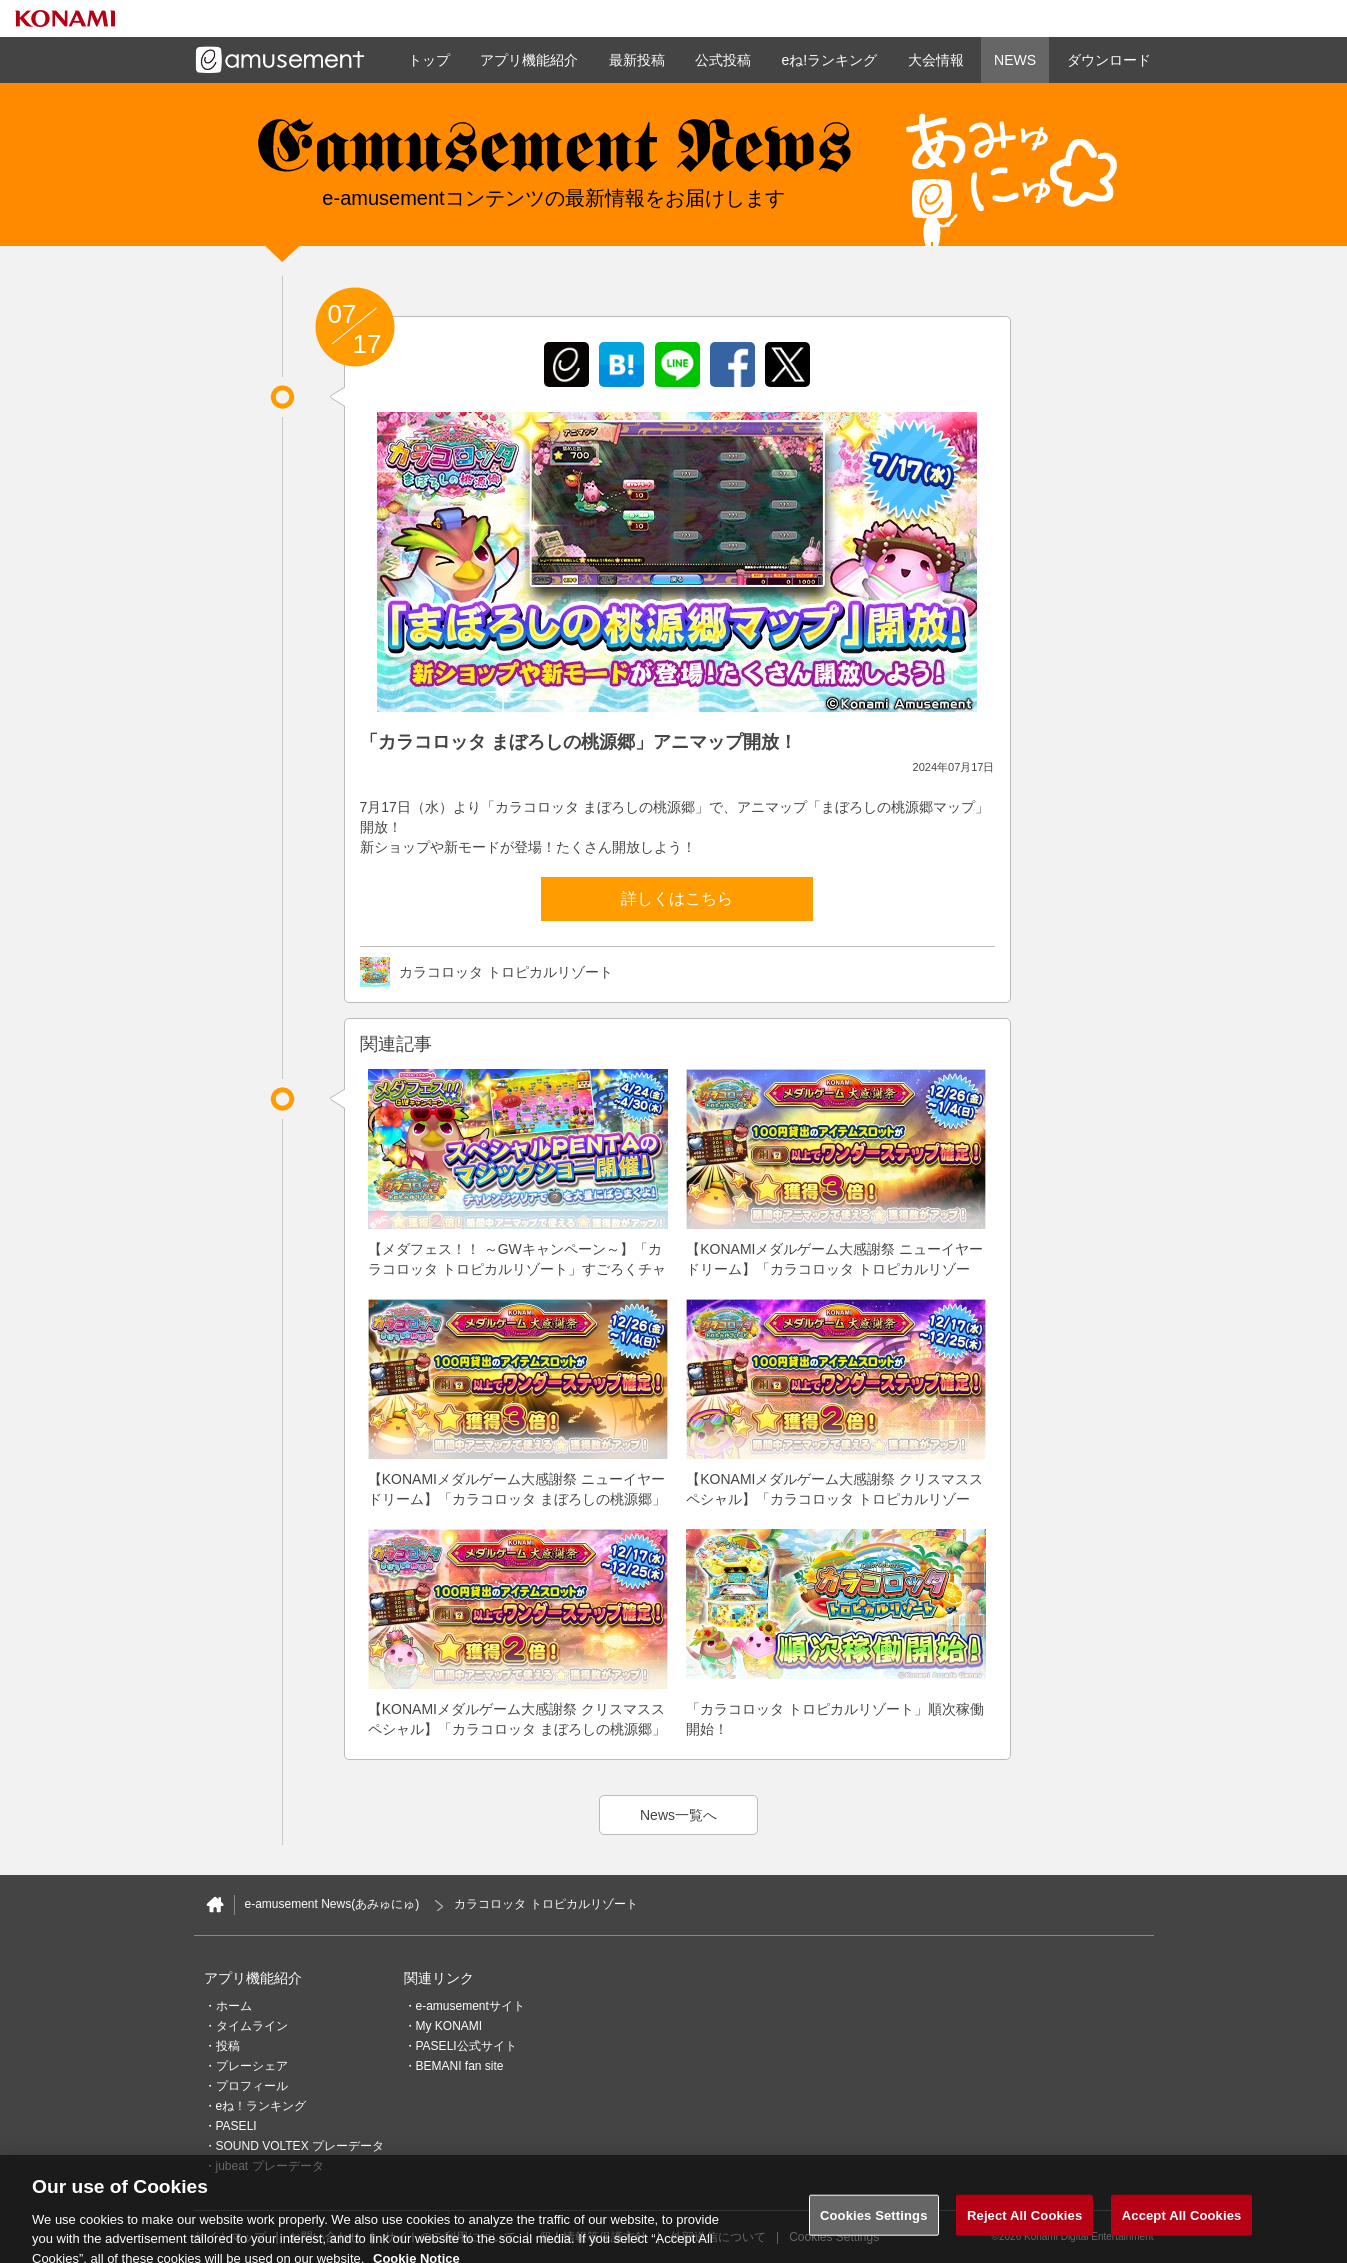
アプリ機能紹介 (529, 60)
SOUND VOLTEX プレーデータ (300, 2146)
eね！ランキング (261, 2106)
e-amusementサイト (470, 2006)
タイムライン (252, 2026)
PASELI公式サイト (466, 2046)
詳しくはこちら (677, 898)
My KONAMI (449, 2026)
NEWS (1015, 60)
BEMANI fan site (460, 2066)
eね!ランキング (829, 60)
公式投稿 (723, 60)
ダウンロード (1109, 60)
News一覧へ (678, 1815)
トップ (429, 60)
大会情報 (936, 60)
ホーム (234, 2006)
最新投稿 (637, 60)
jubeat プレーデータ (270, 2166)
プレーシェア (252, 2066)
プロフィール (252, 2086)
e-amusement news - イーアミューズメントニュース (554, 155)
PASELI (236, 2126)
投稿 (228, 2046)
